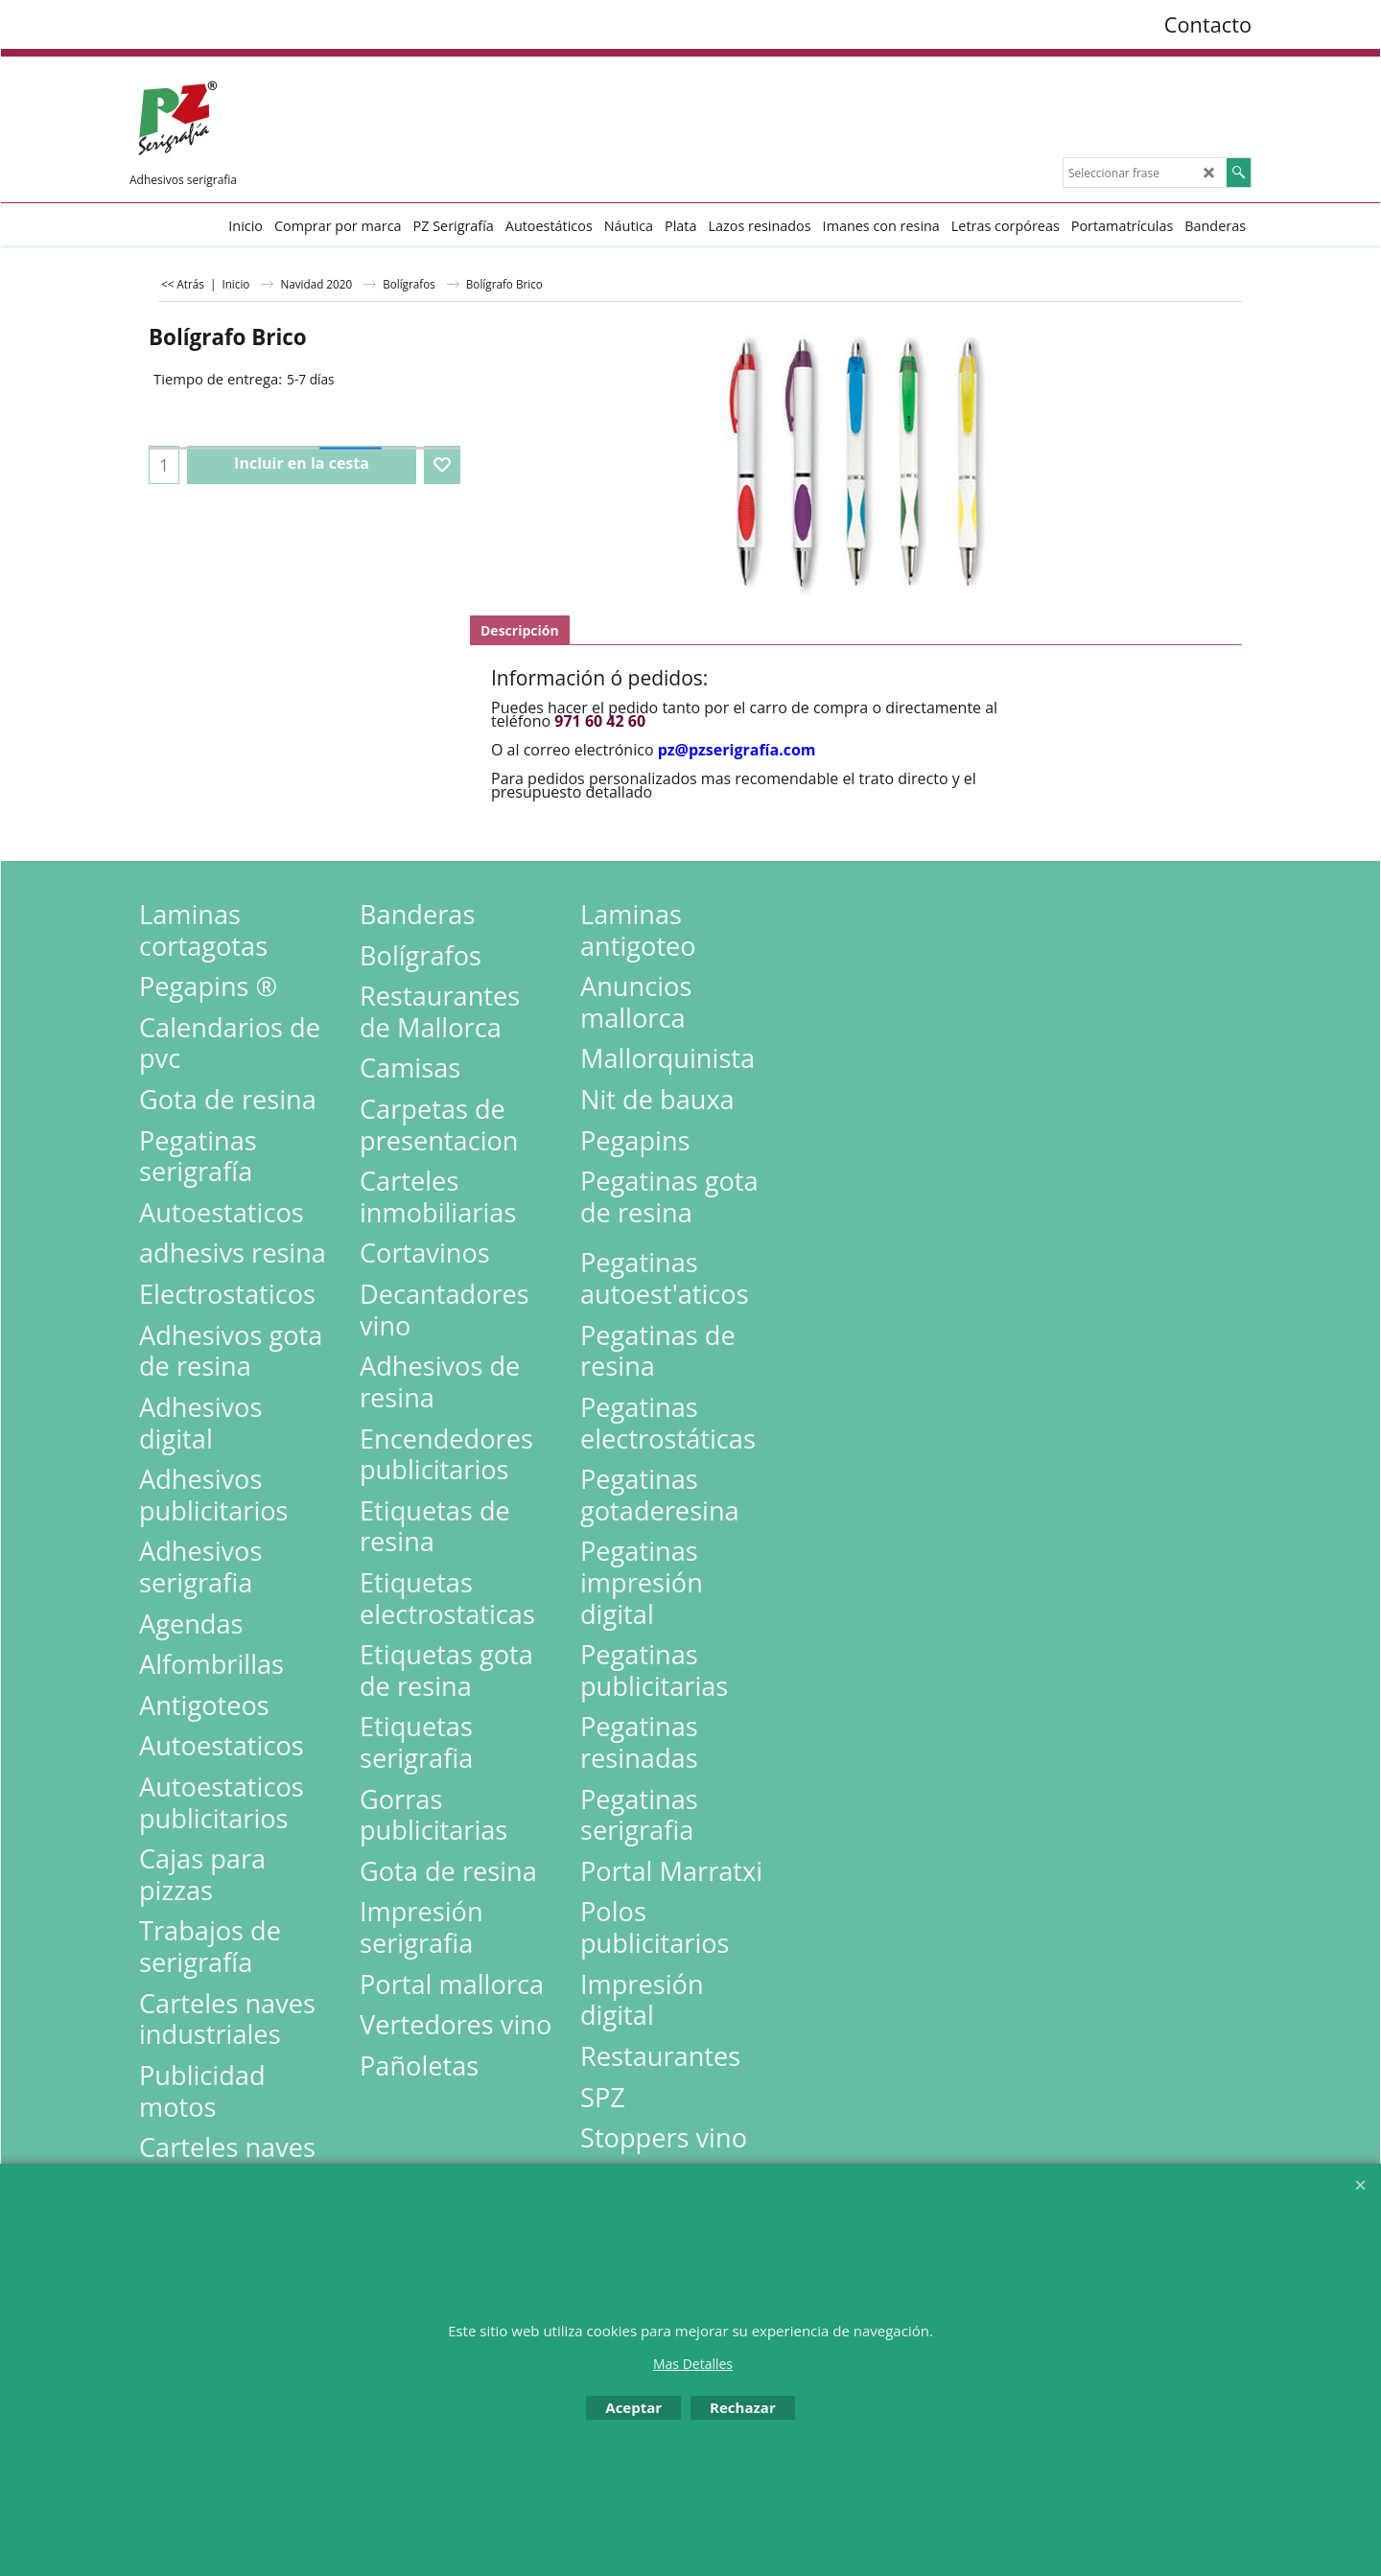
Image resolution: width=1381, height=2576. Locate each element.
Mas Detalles (693, 2364)
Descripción (519, 630)
